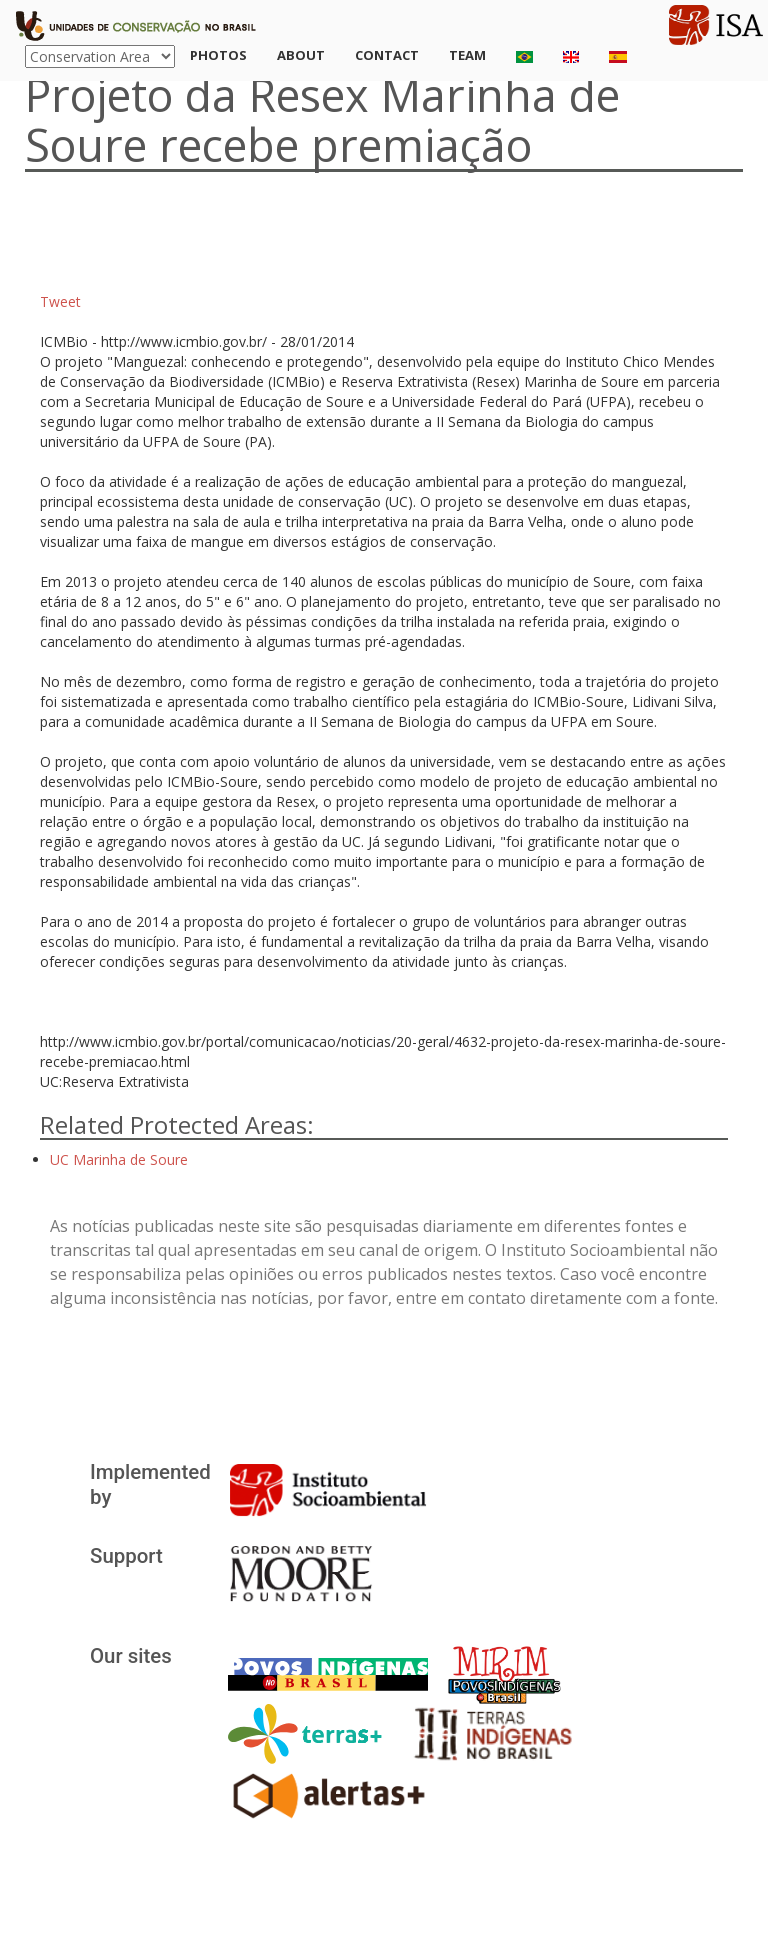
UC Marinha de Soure (119, 1159)
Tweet (60, 301)
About (301, 55)
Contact (387, 55)
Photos (218, 55)
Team (467, 55)
